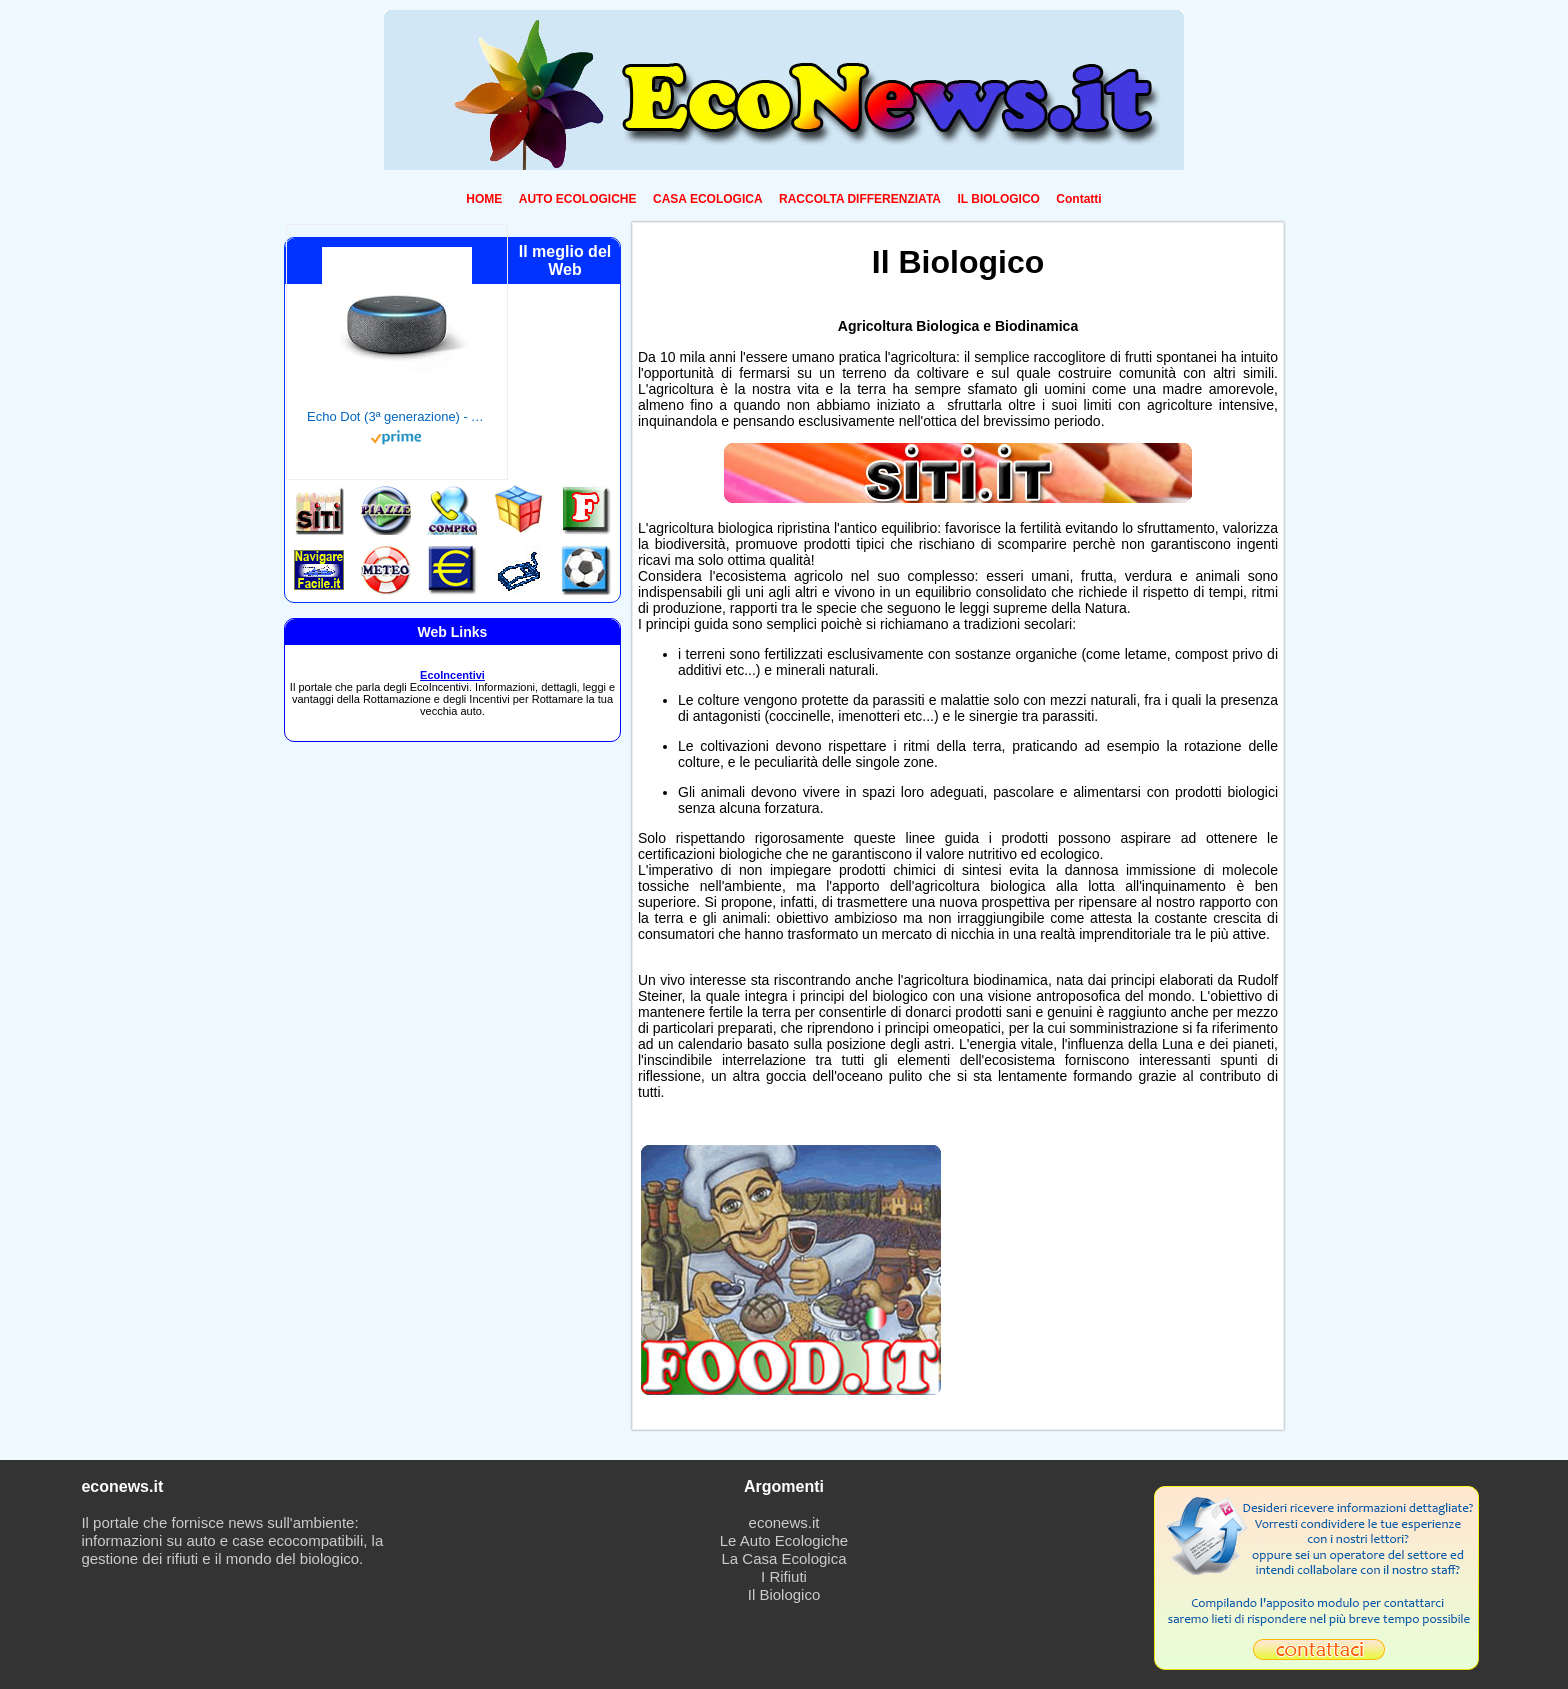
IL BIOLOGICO (998, 199)
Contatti (1078, 199)
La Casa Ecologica (783, 1558)
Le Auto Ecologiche (784, 1540)
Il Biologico (784, 1594)
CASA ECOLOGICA (708, 199)
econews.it (784, 1522)
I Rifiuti (784, 1576)
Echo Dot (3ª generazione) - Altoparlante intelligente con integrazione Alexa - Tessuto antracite (397, 416)
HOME (484, 199)
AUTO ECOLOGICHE (578, 199)
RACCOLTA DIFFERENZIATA (860, 199)
